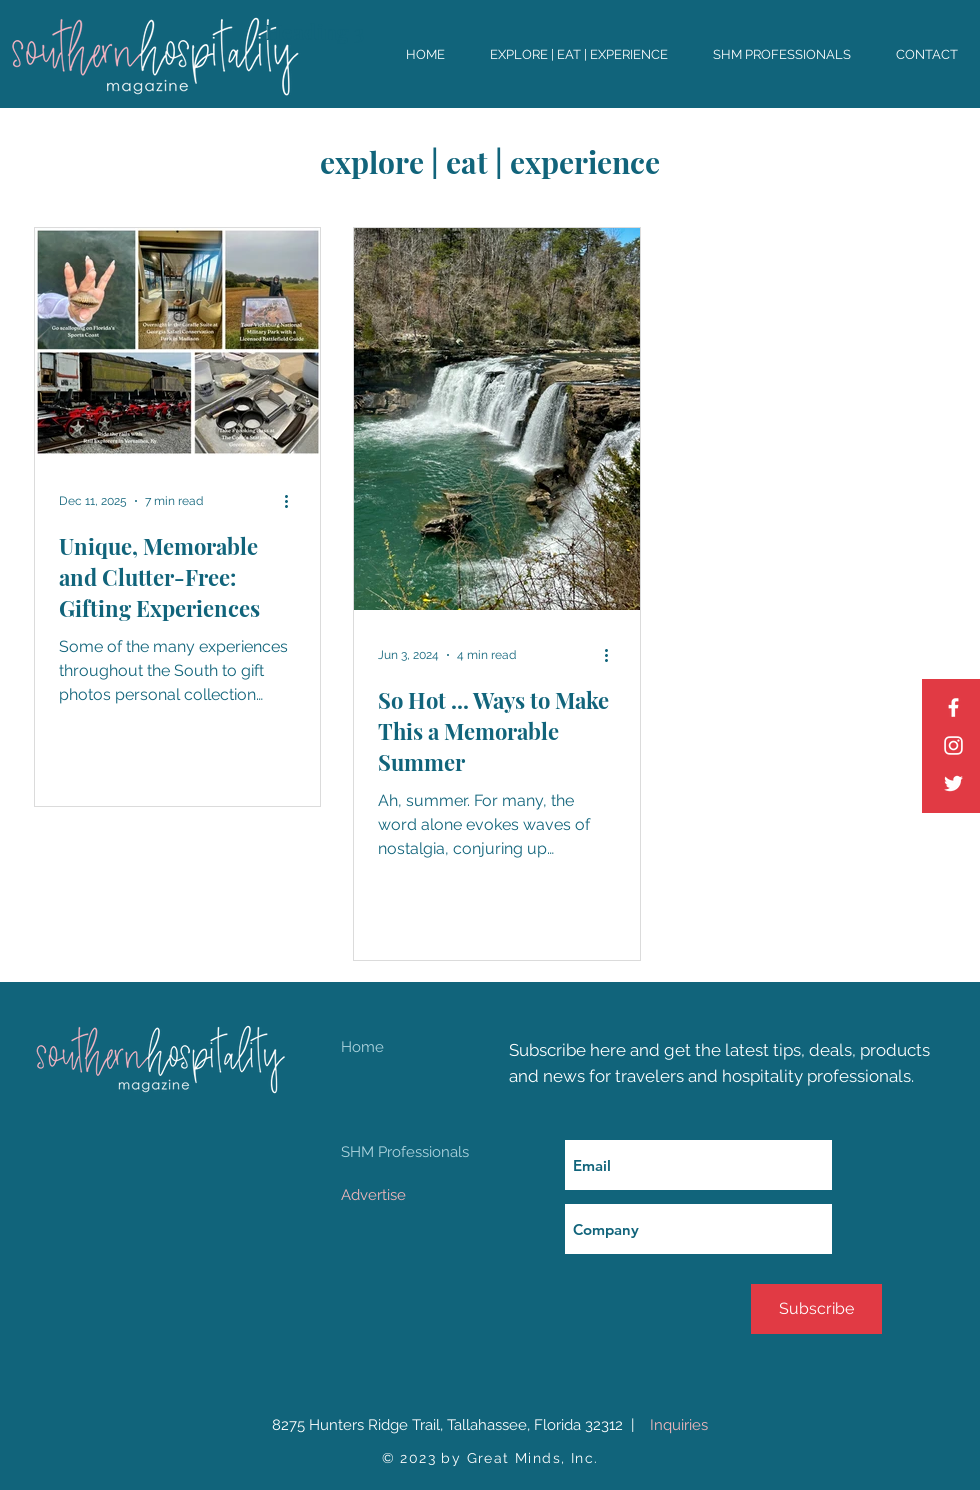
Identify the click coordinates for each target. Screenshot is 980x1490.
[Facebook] (953, 707)
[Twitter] (953, 783)
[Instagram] (953, 745)
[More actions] (293, 501)
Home (362, 1047)
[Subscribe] (816, 1309)
